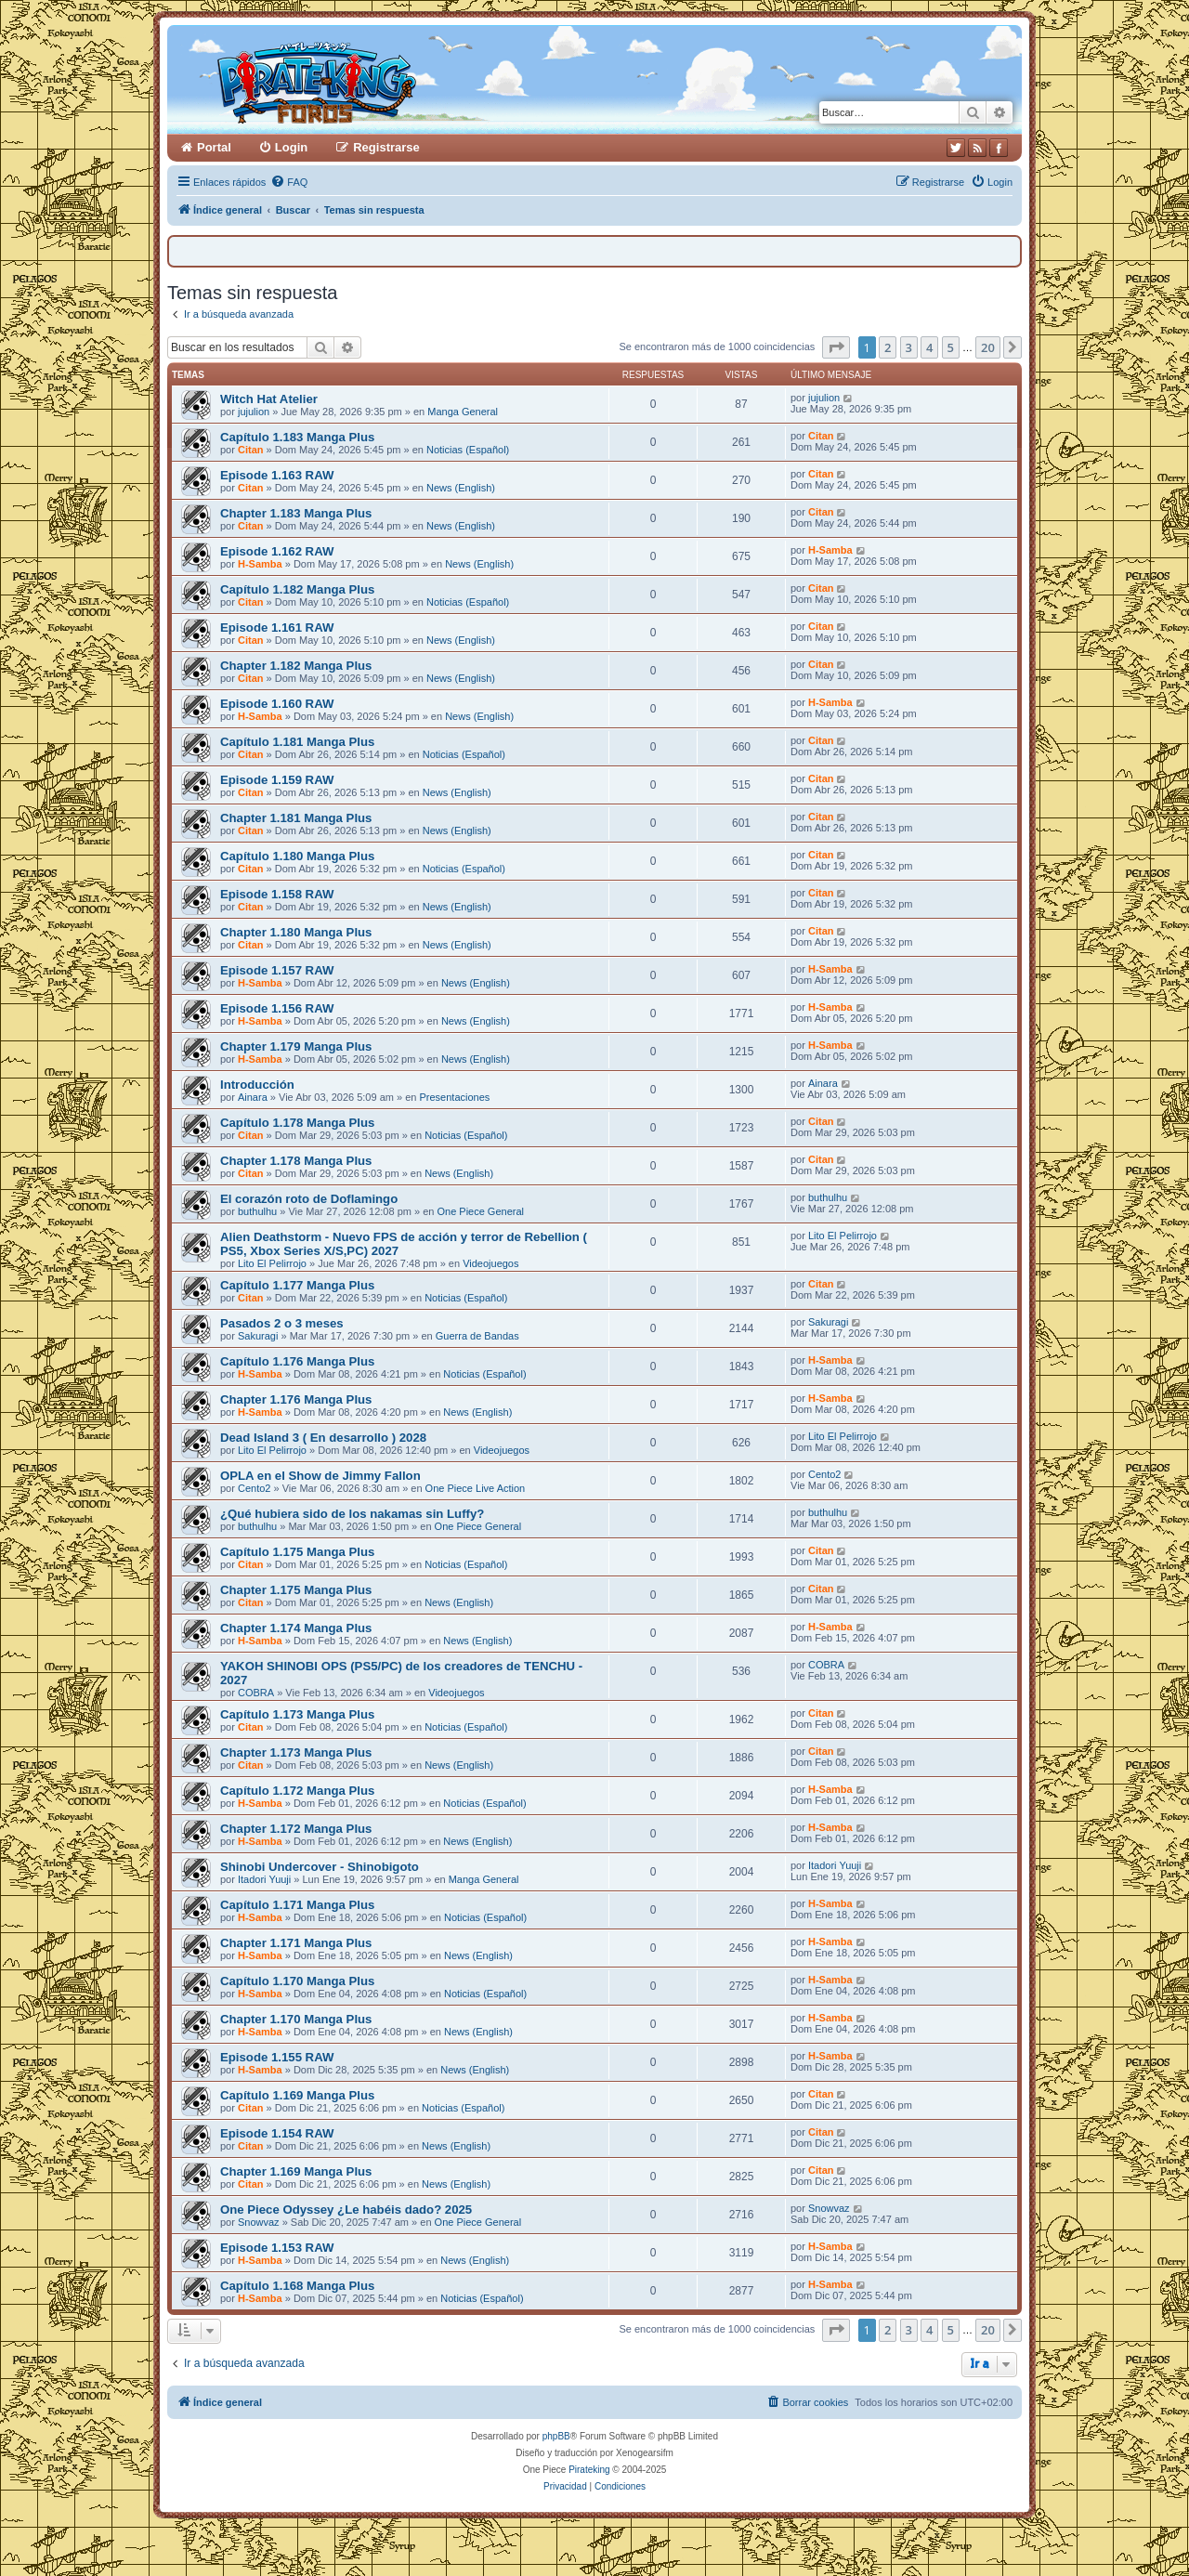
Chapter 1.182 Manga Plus (296, 666)
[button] (836, 347)
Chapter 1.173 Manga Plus (296, 1752)
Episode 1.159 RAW (276, 780)
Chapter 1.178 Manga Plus (296, 1161)
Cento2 (254, 1488)
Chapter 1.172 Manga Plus (296, 1829)
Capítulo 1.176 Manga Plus (297, 1361)
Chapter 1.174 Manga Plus (296, 1628)
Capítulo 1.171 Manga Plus (297, 1905)
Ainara (253, 1097)
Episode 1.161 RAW (276, 627)
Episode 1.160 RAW (276, 704)
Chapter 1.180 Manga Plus (296, 932)
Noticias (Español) (467, 449)
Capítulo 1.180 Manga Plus (297, 856)
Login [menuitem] (291, 147)
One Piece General (480, 1211)
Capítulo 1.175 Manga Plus (297, 1552)
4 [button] (929, 347)
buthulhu (257, 1211)
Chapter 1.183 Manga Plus (296, 513)
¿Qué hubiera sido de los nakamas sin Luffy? (352, 1514)
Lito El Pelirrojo (272, 1263)
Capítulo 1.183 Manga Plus (297, 437)
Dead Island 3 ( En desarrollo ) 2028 (323, 1438)
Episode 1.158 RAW (276, 894)
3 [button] (909, 347)
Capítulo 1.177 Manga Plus (297, 1285)
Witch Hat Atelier (269, 399)
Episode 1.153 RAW (276, 2248)
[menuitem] (288, 182)
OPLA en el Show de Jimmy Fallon (320, 1476)
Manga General (462, 411)
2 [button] (887, 347)
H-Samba (260, 563)
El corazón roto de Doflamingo (309, 1199)
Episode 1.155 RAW (276, 2057)
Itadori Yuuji (264, 1879)
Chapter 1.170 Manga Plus (296, 2019)
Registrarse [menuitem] (386, 147)
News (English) (460, 487)
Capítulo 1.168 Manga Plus (297, 2286)
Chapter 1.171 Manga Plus (296, 1943)
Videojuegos (490, 1263)
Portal (214, 147)
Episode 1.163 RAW (276, 475)
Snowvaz (259, 2222)
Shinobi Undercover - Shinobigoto (319, 1867)
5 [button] (950, 347)
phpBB (556, 2436)
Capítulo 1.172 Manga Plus (297, 1791)
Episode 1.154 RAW (276, 2133)
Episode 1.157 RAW (276, 970)
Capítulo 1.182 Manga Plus (297, 589)
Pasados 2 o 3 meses (282, 1323)
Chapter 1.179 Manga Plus (296, 1046)
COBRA (256, 1692)
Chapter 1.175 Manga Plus (296, 1590)
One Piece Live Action (475, 1488)
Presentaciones (454, 1097)
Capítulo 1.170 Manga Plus (297, 1981)
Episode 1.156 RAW (276, 1008)
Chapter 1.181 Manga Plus (296, 818)
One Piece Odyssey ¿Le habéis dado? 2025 (346, 2209)
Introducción (257, 1085)
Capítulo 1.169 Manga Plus (297, 2095)
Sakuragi (258, 1335)
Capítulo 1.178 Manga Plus (297, 1123)
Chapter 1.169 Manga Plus (296, 2171)
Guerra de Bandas (477, 1335)
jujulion (253, 411)
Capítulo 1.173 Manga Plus (297, 1714)
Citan (251, 449)
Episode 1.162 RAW (276, 551)
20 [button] (988, 347)
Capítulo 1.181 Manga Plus (297, 742)
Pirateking (588, 2470)
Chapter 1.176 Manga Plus (296, 1399)
